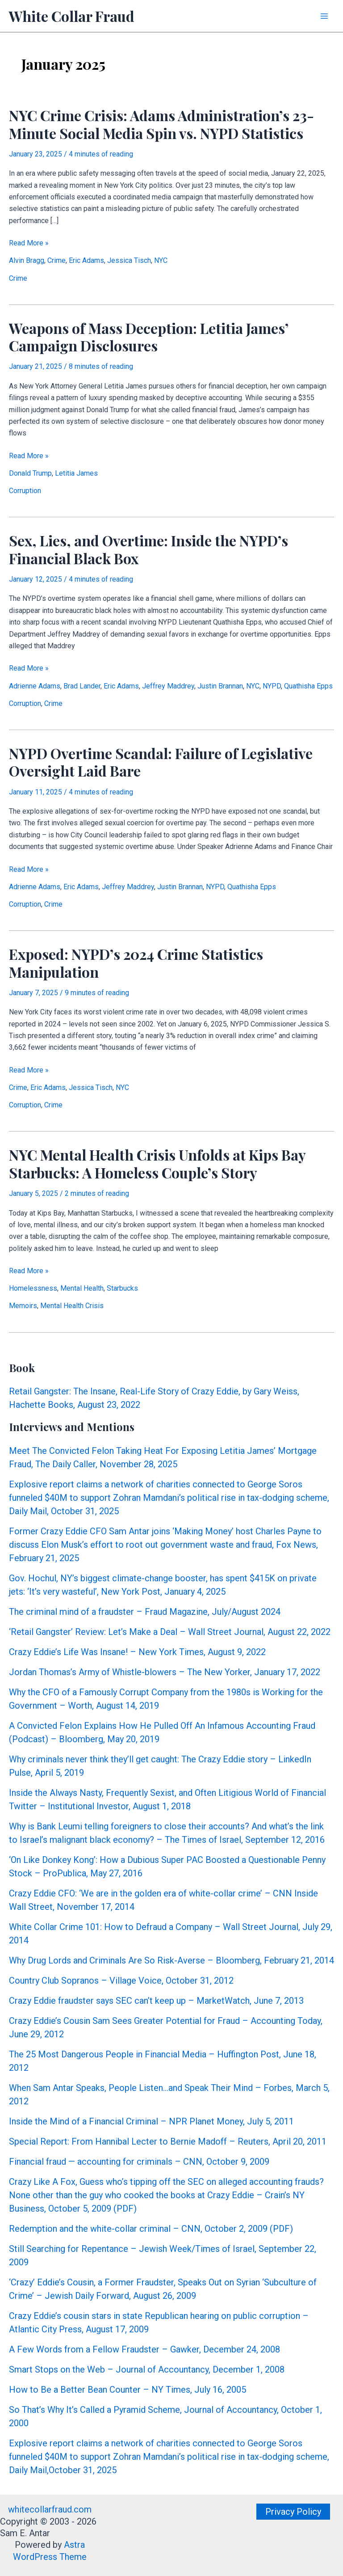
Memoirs (23, 1305)
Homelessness (33, 1288)
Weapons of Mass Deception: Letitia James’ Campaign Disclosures (148, 336)
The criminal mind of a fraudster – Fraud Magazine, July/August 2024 (144, 1611)
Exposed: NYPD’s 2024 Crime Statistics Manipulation (136, 962)
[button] (293, 2512)
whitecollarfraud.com (50, 2509)
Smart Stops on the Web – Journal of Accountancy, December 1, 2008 (146, 2369)
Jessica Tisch (129, 260)
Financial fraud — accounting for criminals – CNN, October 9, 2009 (139, 2161)
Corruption (25, 490)
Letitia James (76, 473)
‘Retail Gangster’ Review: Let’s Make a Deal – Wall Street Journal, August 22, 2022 (169, 1631)
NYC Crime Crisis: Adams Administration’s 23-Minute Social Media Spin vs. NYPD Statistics (161, 124)
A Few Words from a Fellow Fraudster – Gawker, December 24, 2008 (144, 2349)
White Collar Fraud (71, 15)
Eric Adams (86, 260)
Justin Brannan (220, 686)
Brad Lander (81, 686)
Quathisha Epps (308, 686)
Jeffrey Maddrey (168, 686)
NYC (160, 260)
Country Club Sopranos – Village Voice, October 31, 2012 (121, 1980)
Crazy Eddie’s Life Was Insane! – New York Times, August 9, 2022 (137, 1652)
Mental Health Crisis (72, 1305)
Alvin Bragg (26, 260)
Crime (56, 260)
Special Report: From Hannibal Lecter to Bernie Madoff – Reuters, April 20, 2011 (167, 2141)
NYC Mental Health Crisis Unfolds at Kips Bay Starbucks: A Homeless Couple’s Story (157, 1163)
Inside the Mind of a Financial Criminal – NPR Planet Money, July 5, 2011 (151, 2121)
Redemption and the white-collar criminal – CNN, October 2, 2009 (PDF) (151, 2228)
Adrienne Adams (34, 686)
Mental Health (82, 1288)
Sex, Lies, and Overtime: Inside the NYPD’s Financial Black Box (148, 549)
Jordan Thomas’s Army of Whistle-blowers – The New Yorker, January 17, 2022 (164, 1672)
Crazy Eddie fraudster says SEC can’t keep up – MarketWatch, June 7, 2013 (156, 2000)
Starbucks (122, 1288)
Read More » (29, 243)
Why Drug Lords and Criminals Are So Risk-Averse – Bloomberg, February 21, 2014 (171, 1960)
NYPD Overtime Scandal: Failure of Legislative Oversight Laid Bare (161, 761)
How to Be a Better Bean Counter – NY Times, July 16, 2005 (127, 2389)
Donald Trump (30, 473)
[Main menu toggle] (324, 16)
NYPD (272, 686)
